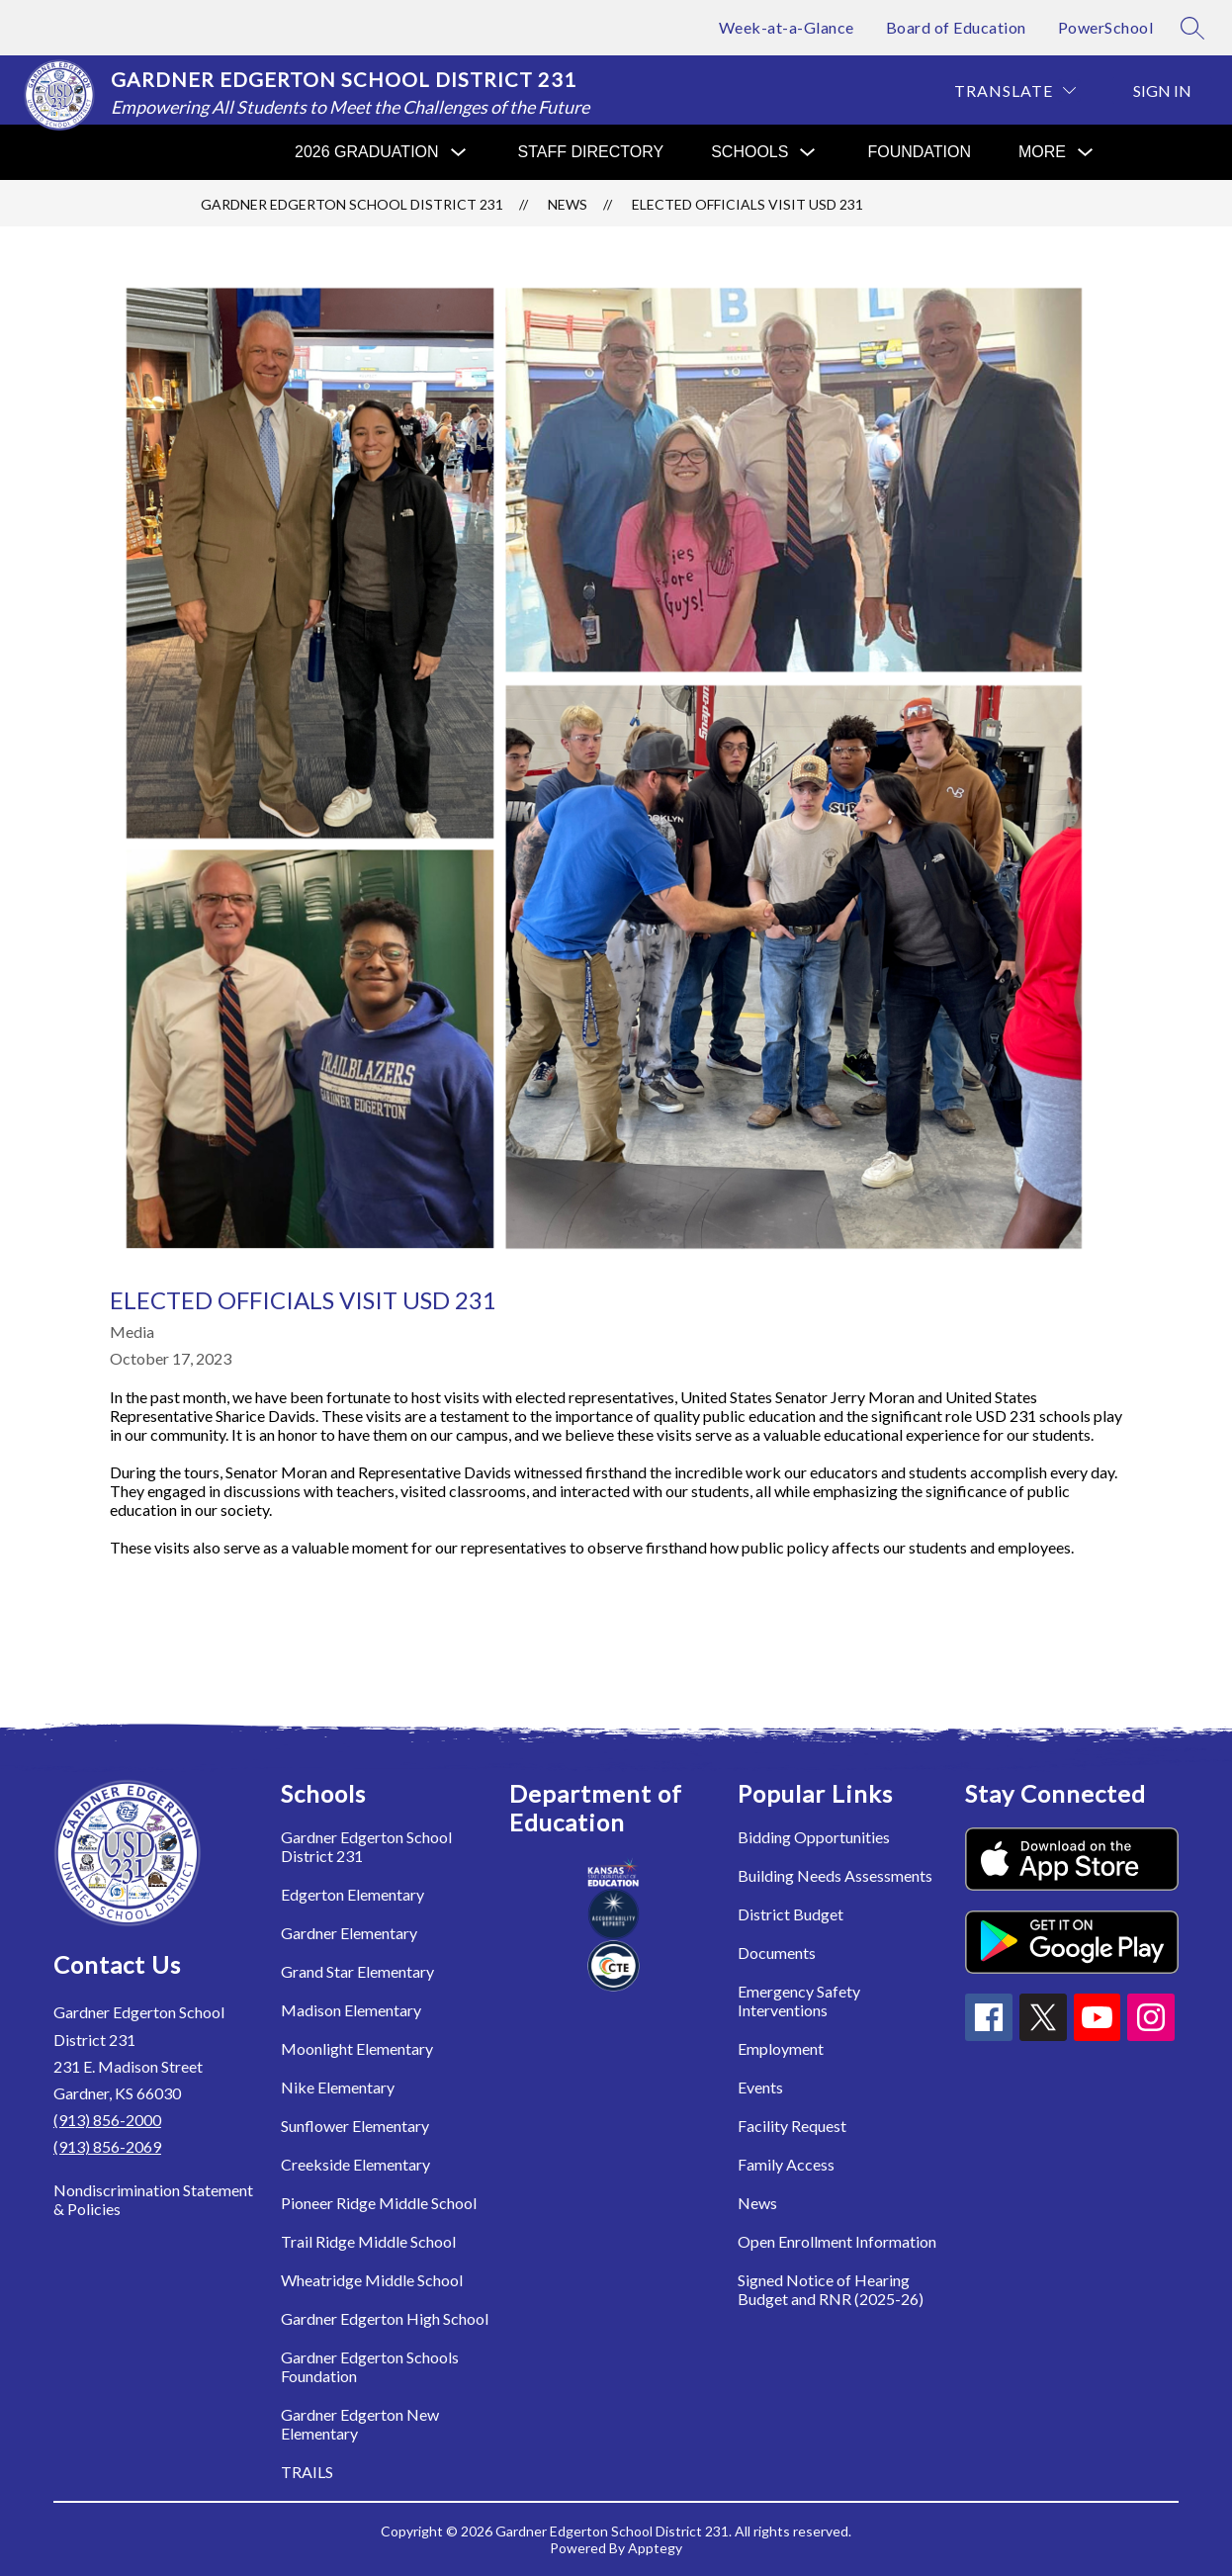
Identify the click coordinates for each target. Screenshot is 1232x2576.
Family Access (786, 2164)
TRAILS (307, 2471)
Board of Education (956, 27)
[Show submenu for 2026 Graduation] (367, 152)
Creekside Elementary (355, 2164)
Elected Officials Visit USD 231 (747, 204)
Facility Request (792, 2125)
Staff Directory (591, 151)
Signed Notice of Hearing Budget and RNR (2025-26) (831, 2289)
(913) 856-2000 (107, 2119)
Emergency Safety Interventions (799, 2000)
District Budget (790, 1914)
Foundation (919, 151)
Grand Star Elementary (357, 1971)
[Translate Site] (1015, 90)
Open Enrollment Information (837, 2241)
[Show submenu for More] (1042, 152)
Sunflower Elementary (355, 2125)
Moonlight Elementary (357, 2048)
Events (760, 2087)
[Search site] (1192, 28)
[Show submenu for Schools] (749, 152)
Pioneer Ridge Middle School (379, 2202)
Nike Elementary (338, 2087)
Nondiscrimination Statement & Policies (153, 2199)
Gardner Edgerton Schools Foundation (370, 2366)
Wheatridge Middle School (372, 2279)
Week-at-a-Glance (786, 27)
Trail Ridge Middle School (368, 2241)
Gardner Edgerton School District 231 (352, 204)
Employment (781, 2048)
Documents (777, 1952)
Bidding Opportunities (814, 1836)
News (567, 204)
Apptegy (655, 2547)
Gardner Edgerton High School (384, 2318)
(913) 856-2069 (107, 2146)
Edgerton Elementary (352, 1894)
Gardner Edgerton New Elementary (360, 2424)
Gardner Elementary (349, 1932)
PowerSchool (1106, 27)
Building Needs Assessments (835, 1875)
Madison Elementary (351, 2009)
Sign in (1162, 90)
